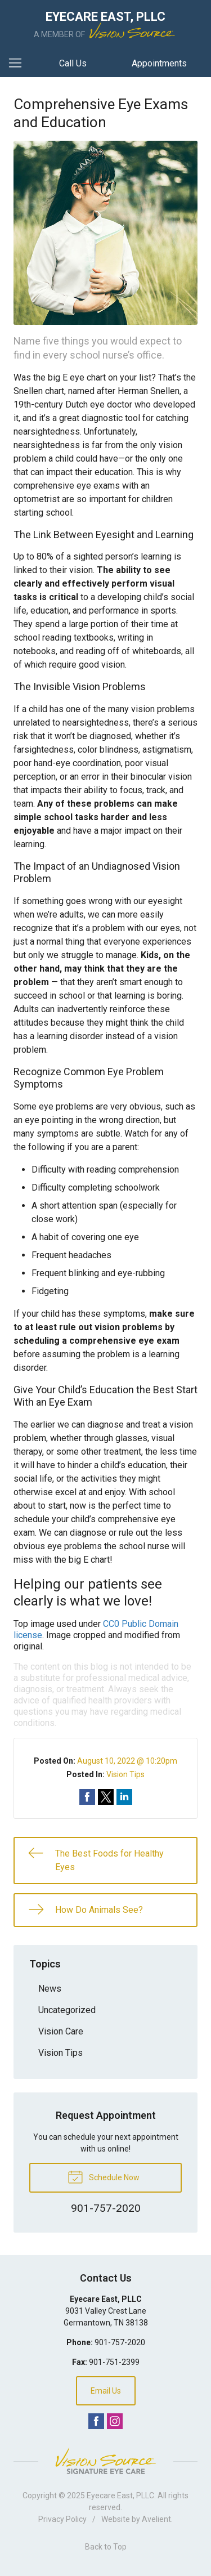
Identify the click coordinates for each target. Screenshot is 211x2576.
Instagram (115, 2421)
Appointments (159, 63)
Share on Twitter (106, 1797)
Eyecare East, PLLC (120, 2495)
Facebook (96, 2421)
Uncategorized (67, 2010)
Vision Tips (125, 1774)
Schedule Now (104, 2176)
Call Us (73, 63)
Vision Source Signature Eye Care (105, 2461)
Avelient (156, 2519)
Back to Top (106, 2546)
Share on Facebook (87, 1797)
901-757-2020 (120, 2342)
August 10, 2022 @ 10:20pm (127, 1760)
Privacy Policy (62, 2519)
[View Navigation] (19, 63)
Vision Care (60, 2031)
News (49, 1988)
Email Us (106, 2390)
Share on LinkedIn (124, 1797)
